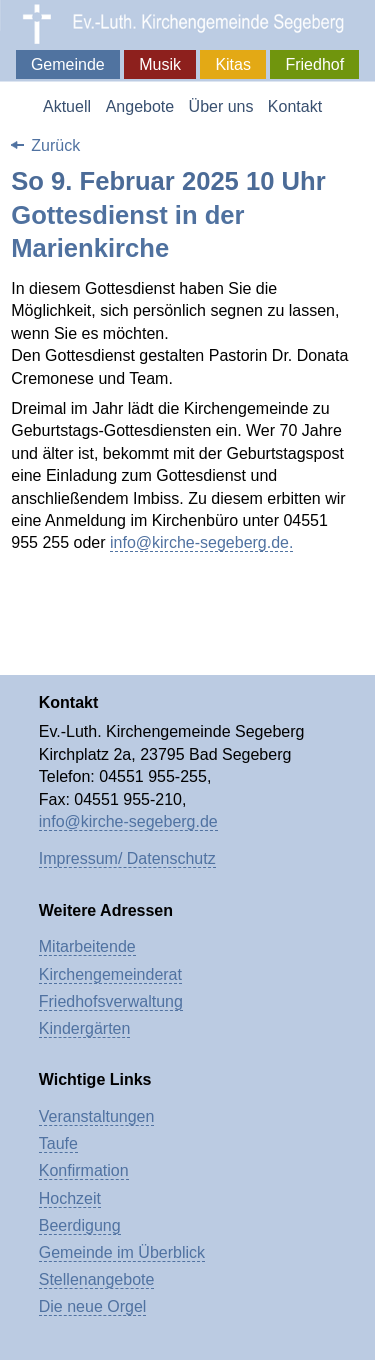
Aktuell (67, 106)
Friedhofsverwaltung (111, 1001)
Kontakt (295, 106)
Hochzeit (70, 1198)
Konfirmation (84, 1170)
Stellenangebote (97, 1279)
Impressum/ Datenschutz (127, 858)
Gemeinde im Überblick (122, 1252)
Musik (160, 64)
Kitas (233, 64)
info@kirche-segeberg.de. (201, 542)
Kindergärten (85, 1028)
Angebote (140, 106)
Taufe (58, 1143)
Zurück (55, 145)
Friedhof (314, 64)
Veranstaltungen (97, 1116)
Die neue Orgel (93, 1306)
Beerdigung (80, 1225)
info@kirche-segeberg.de (128, 821)
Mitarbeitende (87, 946)
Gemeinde (68, 64)
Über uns (221, 106)
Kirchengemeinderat (110, 974)
